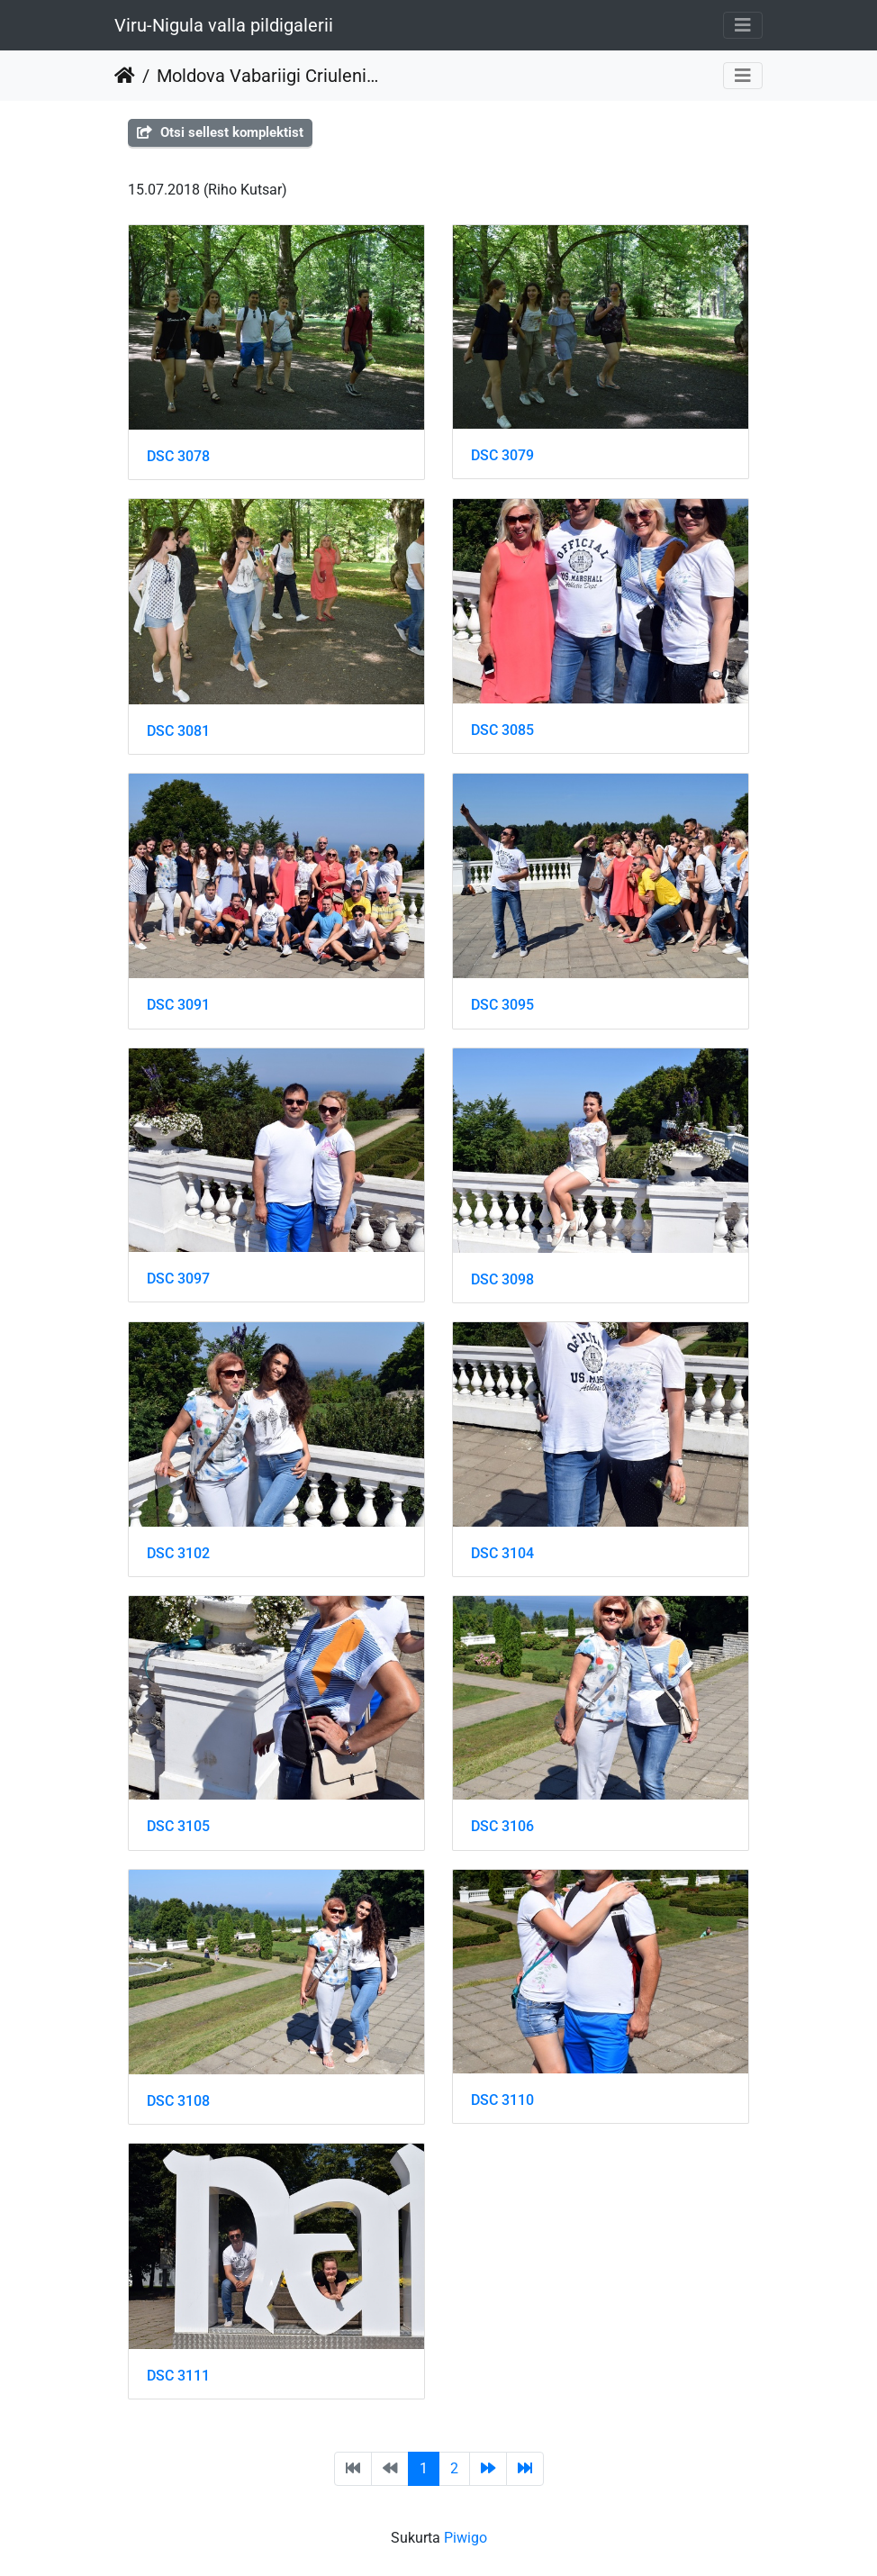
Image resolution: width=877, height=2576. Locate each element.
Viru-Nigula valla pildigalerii (223, 25)
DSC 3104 (502, 1553)
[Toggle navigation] (743, 25)
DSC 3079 (502, 455)
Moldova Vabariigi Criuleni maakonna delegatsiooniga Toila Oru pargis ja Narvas (267, 75)
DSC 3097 (178, 1278)
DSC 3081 (178, 730)
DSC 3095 (502, 1004)
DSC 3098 (502, 1279)
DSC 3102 (178, 1553)
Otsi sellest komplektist (220, 132)
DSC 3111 (178, 2375)
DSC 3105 (178, 1826)
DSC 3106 (502, 1826)
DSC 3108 (178, 2100)
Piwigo (465, 2537)
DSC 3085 (502, 730)
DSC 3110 (502, 2100)
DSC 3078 (178, 456)
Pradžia (124, 75)
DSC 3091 (178, 1004)
